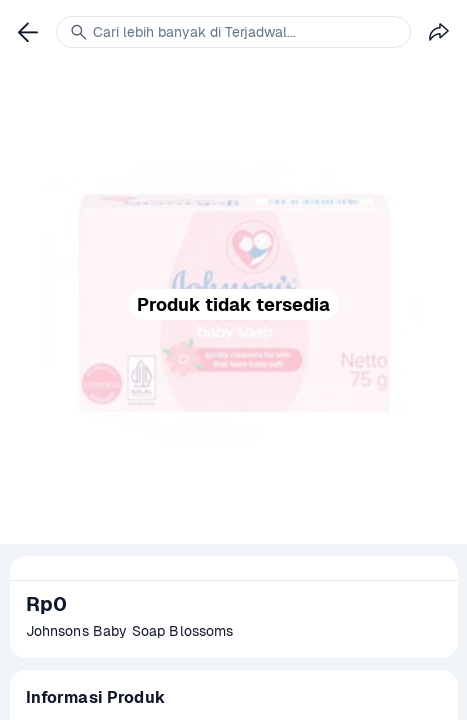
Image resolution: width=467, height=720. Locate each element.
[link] (28, 32)
